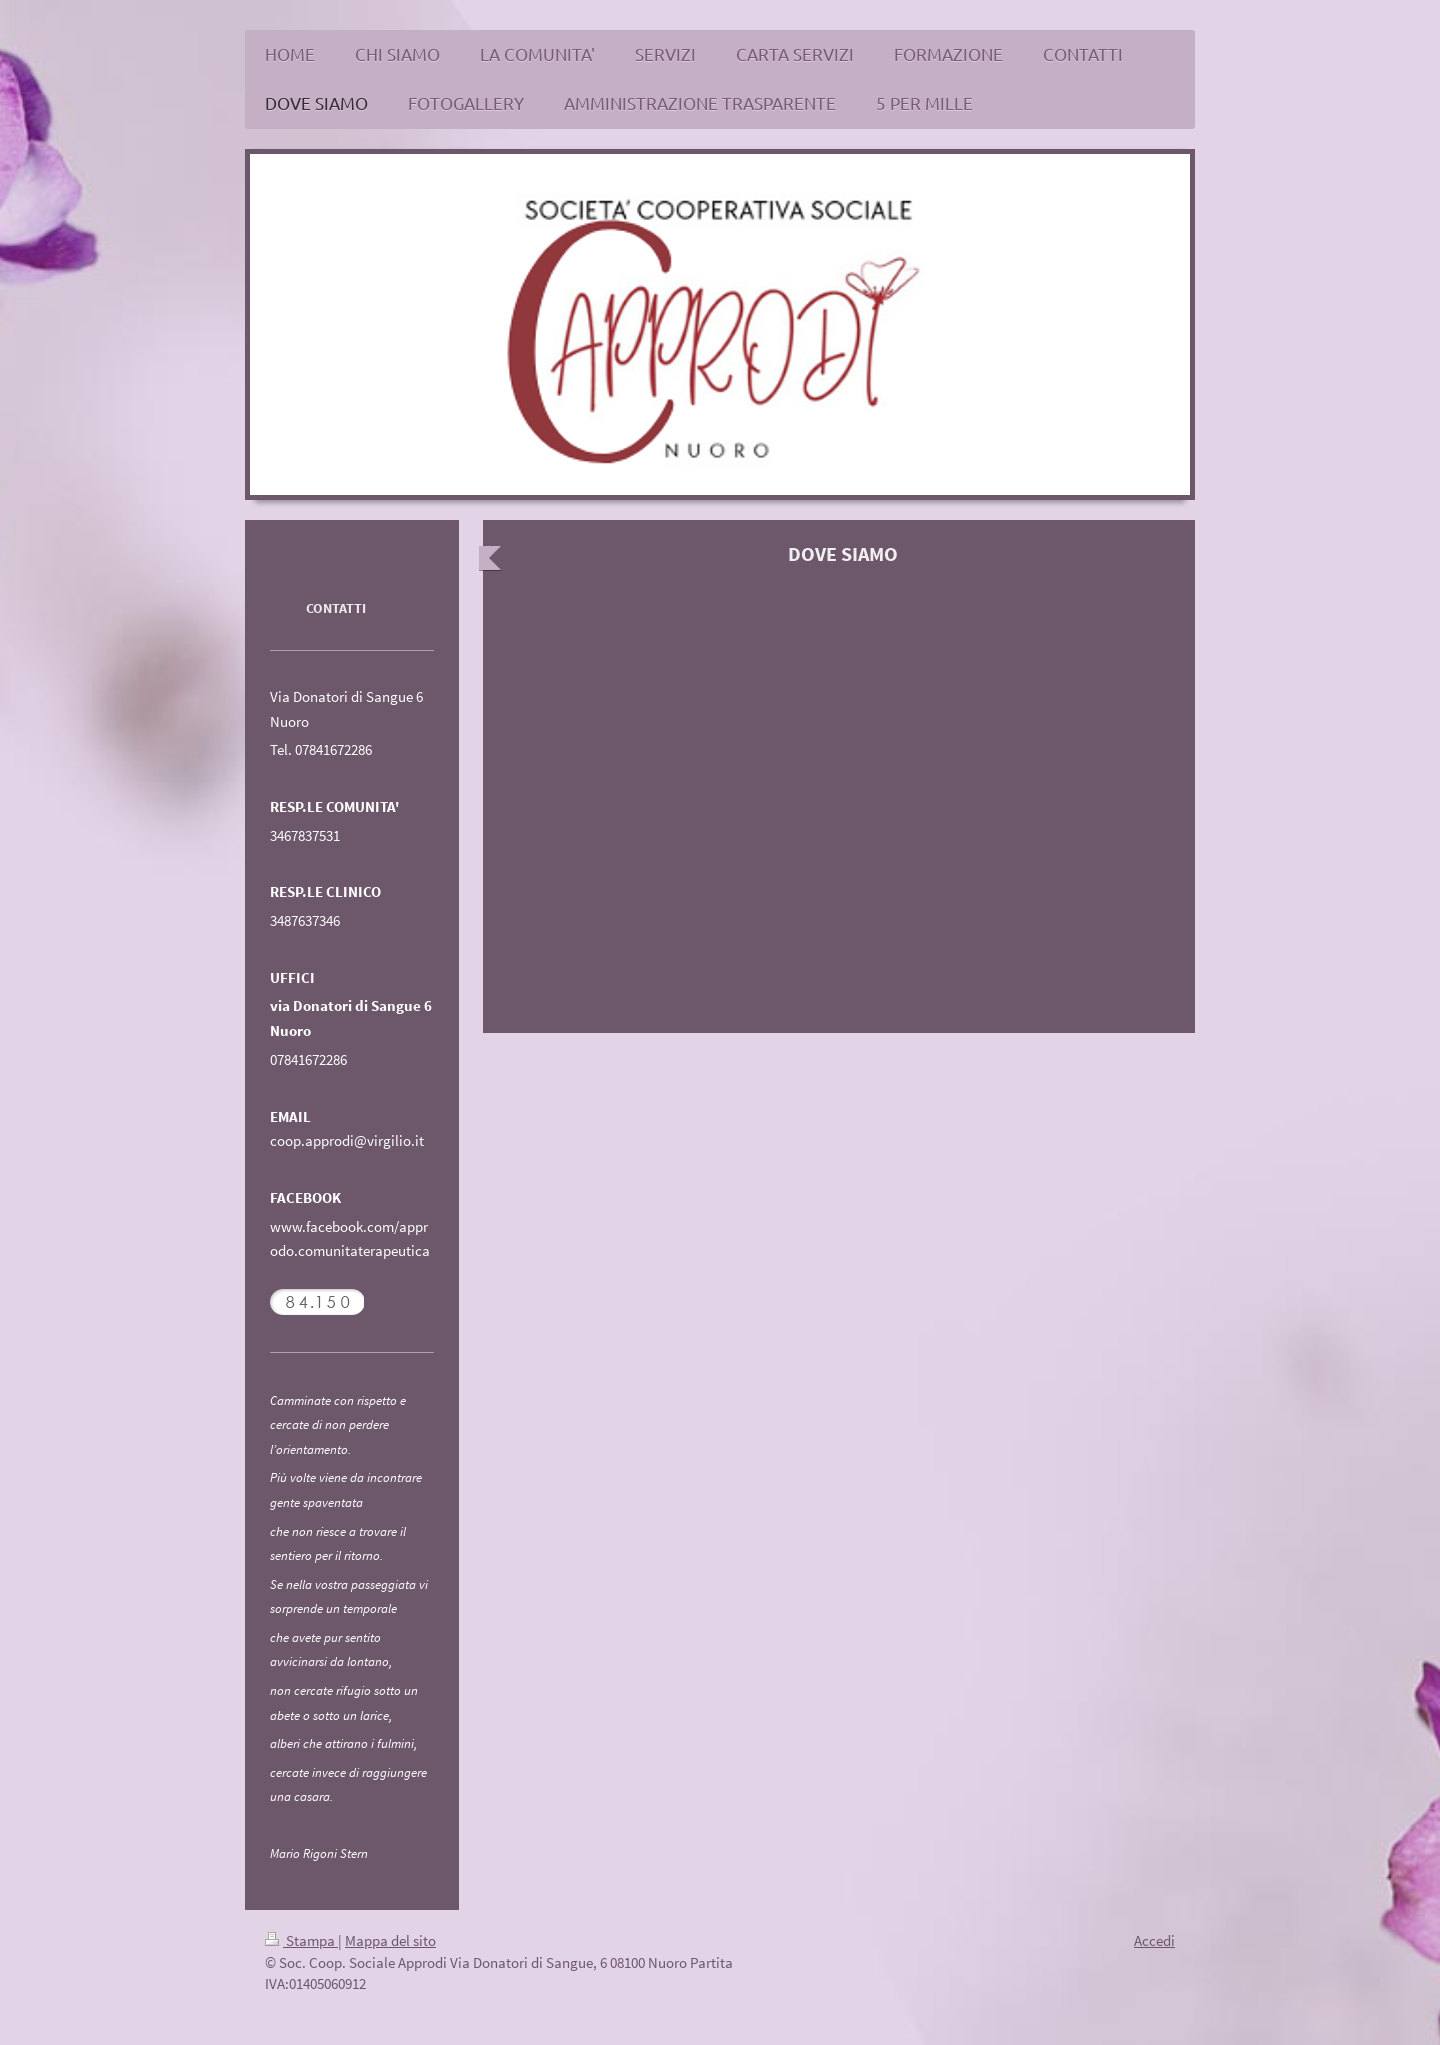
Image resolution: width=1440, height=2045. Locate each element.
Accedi (1154, 1940)
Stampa (301, 1940)
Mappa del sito (390, 1940)
